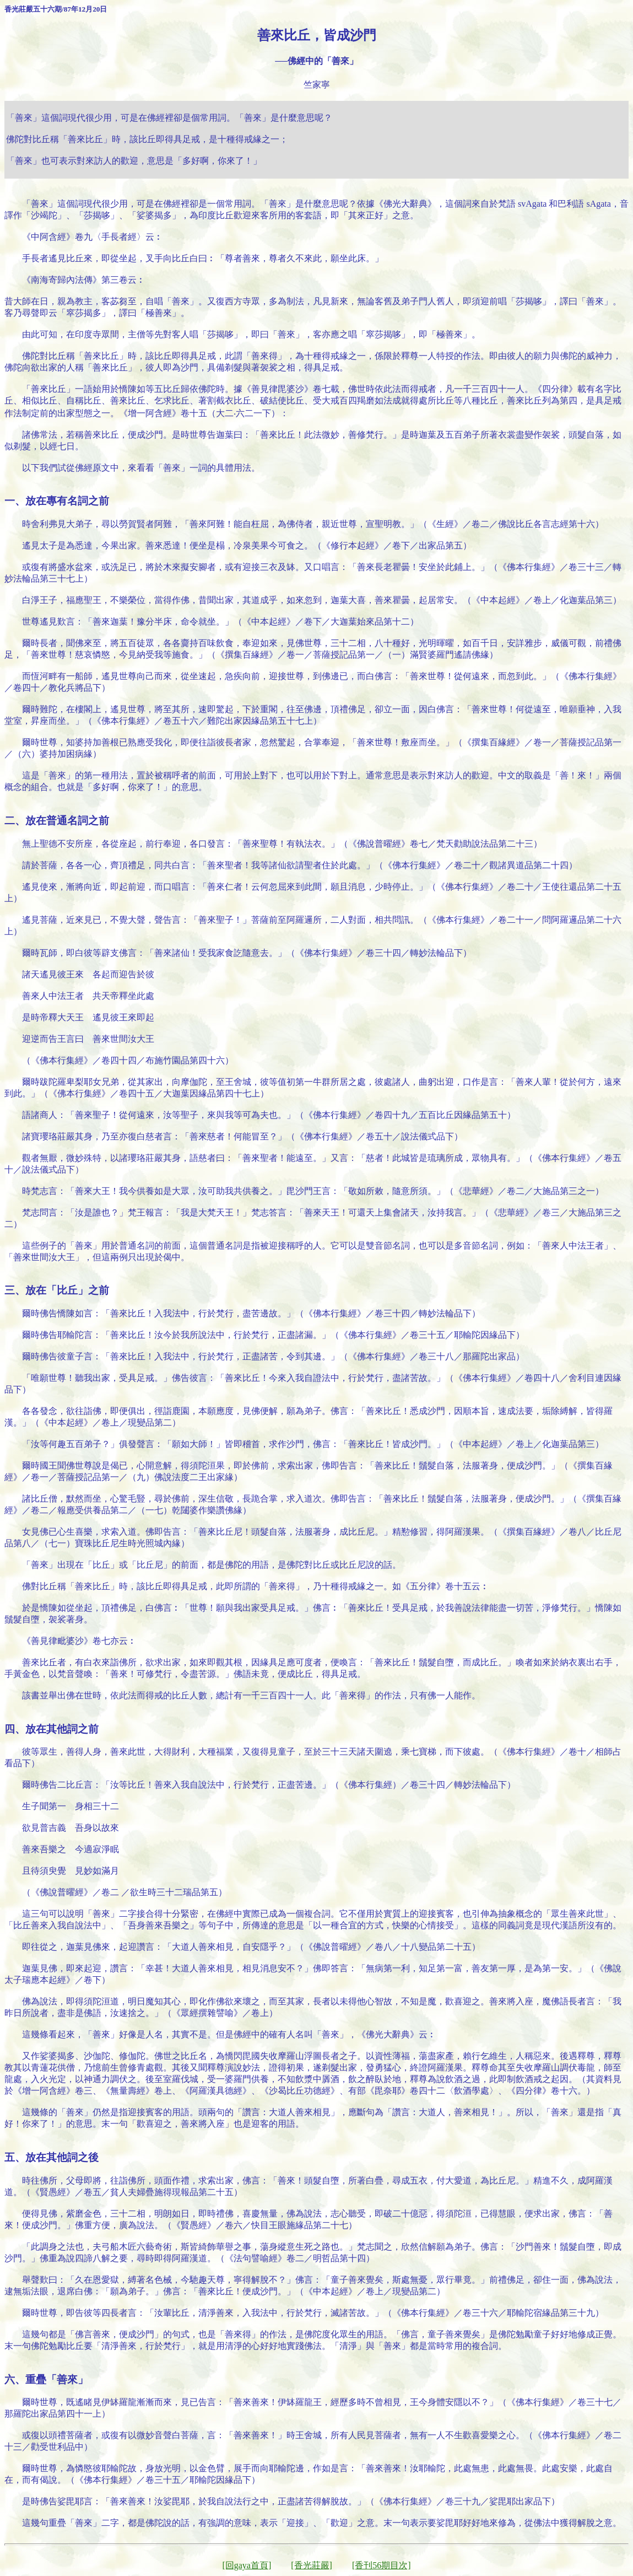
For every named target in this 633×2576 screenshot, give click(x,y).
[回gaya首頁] (246, 2565)
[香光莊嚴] (311, 2565)
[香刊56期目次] (381, 2565)
